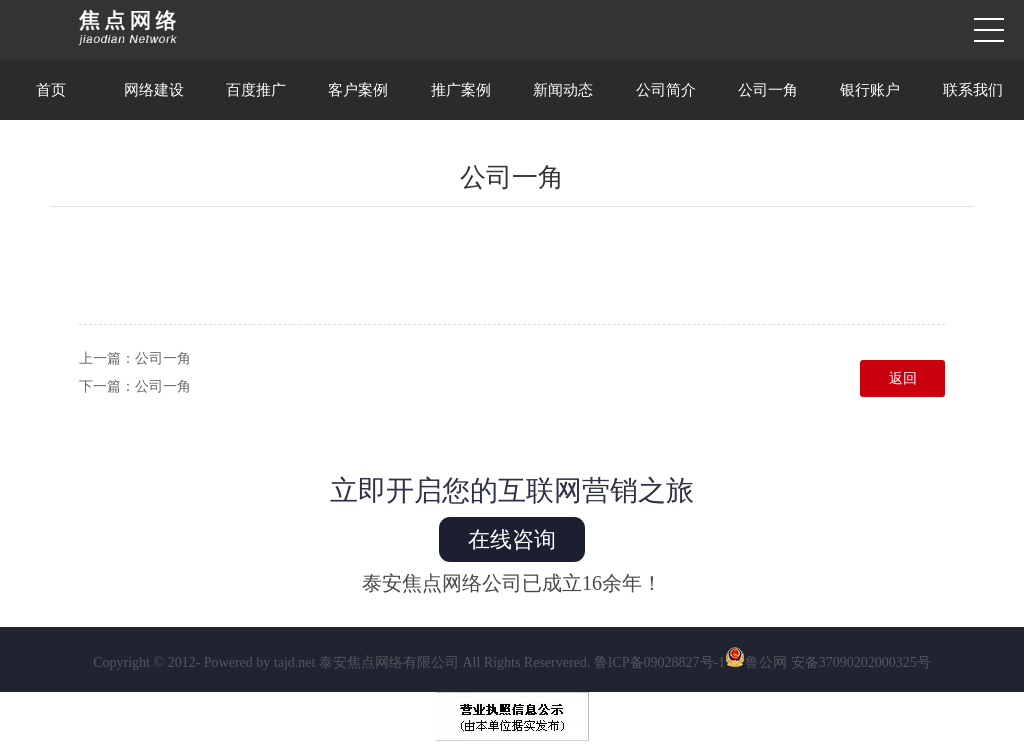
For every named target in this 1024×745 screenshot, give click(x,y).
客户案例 (358, 90)
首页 (51, 90)
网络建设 (154, 90)
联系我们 (973, 90)
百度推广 (256, 90)
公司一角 (768, 90)
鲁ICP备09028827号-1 (659, 662)
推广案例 (461, 90)
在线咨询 (512, 539)
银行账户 (870, 90)
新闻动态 (563, 90)
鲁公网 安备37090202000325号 (828, 662)
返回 (903, 378)
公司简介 (666, 90)
